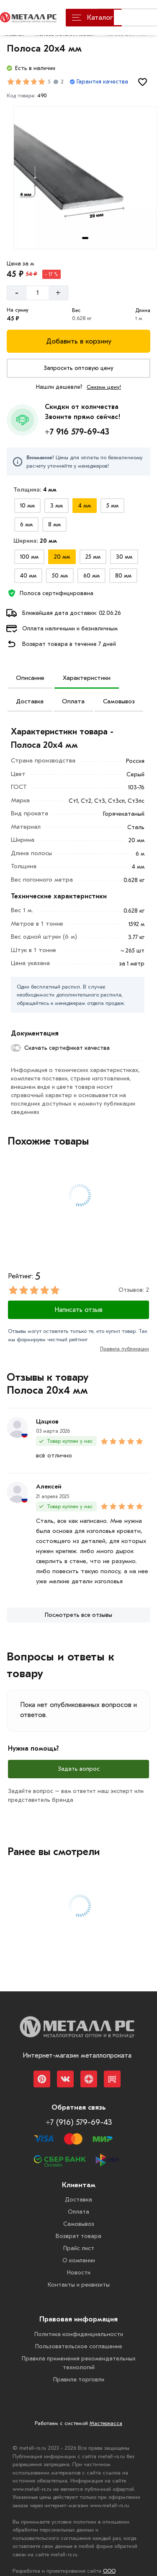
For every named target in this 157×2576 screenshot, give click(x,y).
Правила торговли (78, 2379)
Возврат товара (78, 2236)
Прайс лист (78, 2248)
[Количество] (38, 293)
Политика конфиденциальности (78, 2334)
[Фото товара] (85, 178)
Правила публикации (124, 1349)
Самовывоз (119, 701)
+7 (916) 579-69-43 (79, 2122)
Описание (30, 678)
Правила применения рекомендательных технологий (79, 2363)
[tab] (85, 238)
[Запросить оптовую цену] (78, 368)
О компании (78, 2260)
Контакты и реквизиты (79, 2284)
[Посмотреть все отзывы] (78, 1615)
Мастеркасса (106, 2423)
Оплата (73, 701)
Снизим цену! (104, 387)
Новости (78, 2272)
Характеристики (87, 678)
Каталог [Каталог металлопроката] (92, 17)
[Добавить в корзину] (78, 341)
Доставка (30, 701)
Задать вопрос (79, 1768)
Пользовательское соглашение (78, 2346)
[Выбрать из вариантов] (27, 505)
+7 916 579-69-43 (77, 432)
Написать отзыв (78, 1310)
